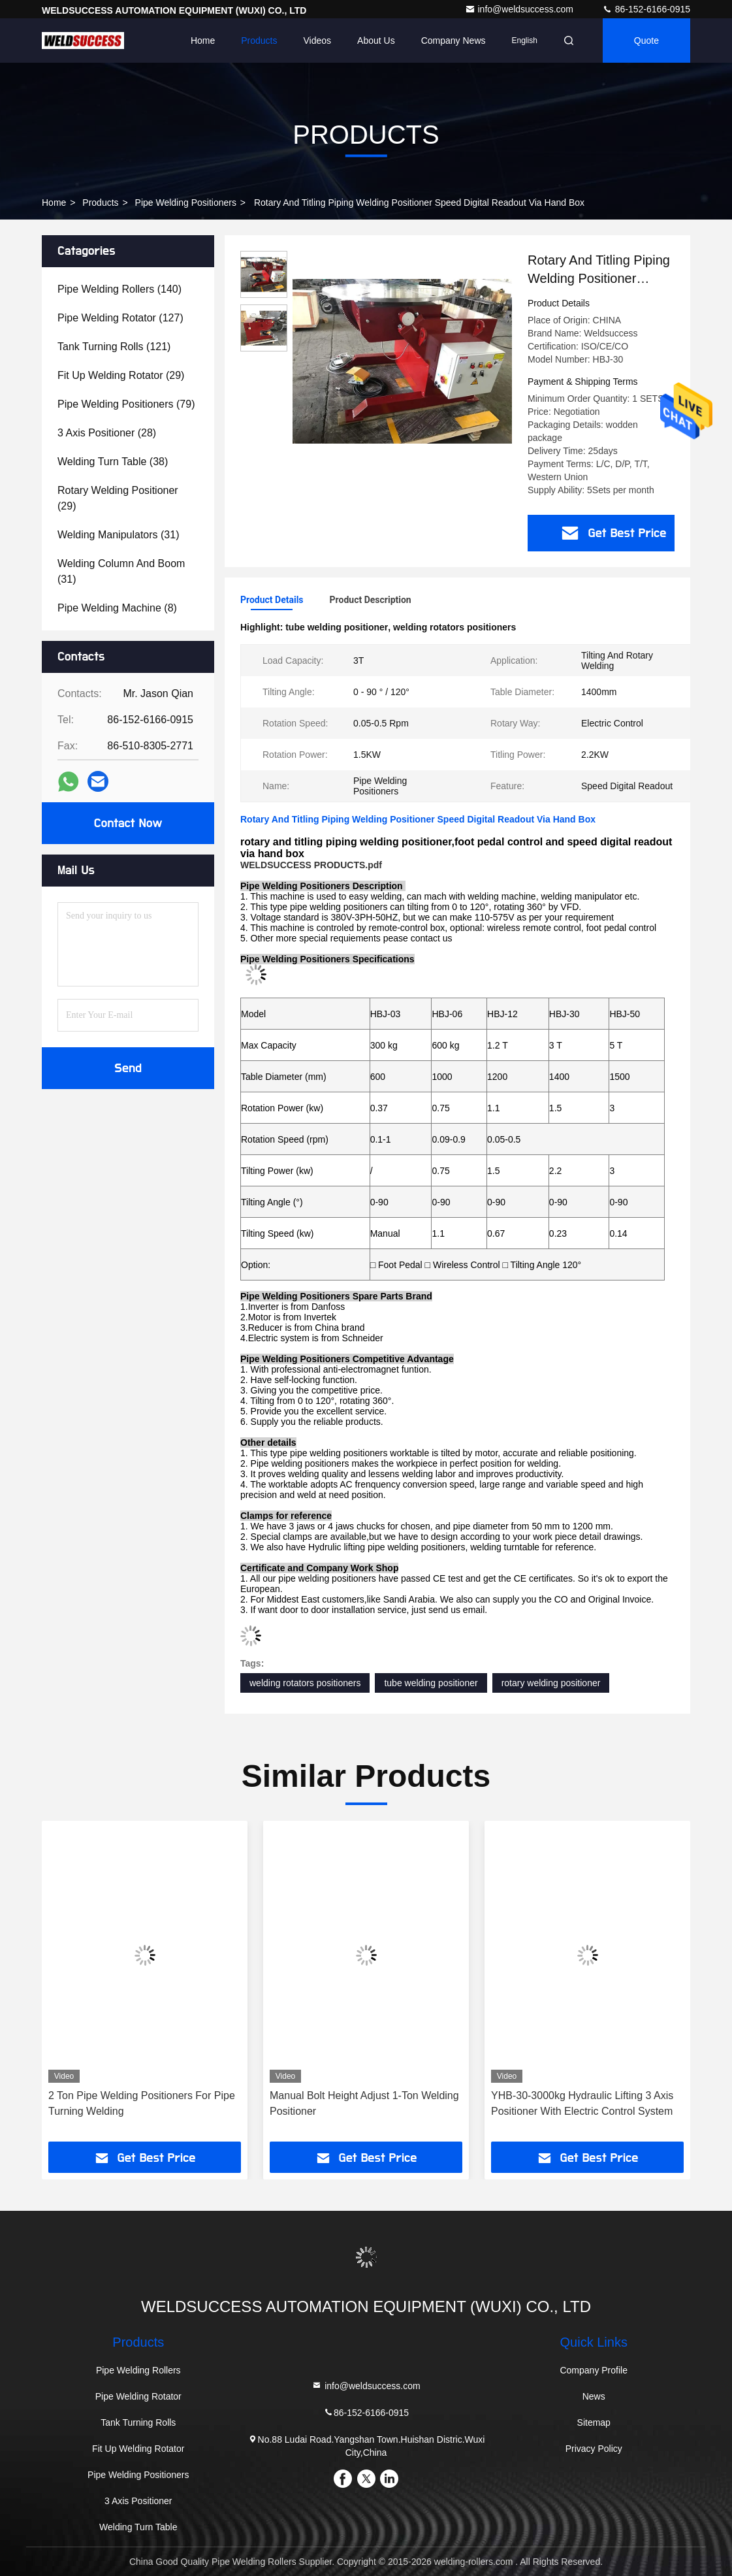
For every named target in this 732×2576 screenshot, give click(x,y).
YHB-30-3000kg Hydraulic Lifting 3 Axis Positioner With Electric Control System (582, 2103)
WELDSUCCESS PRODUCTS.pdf (311, 865)
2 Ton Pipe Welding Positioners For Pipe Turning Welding (141, 2103)
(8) (117, 607)
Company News (453, 40)
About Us (376, 40)
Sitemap (594, 2422)
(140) (119, 289)
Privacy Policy (593, 2448)
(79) (126, 404)
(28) (106, 432)
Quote (646, 40)
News (593, 2396)
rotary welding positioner (551, 1683)
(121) (113, 346)
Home (203, 40)
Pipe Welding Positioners (185, 202)
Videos (318, 40)
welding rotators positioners (304, 1683)
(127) (120, 317)
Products (259, 40)
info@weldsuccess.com (520, 9)
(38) (112, 461)
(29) (120, 375)
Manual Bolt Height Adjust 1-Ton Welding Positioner (364, 2103)
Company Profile (594, 2370)
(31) (118, 534)
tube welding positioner (430, 1683)
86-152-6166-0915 (646, 9)
